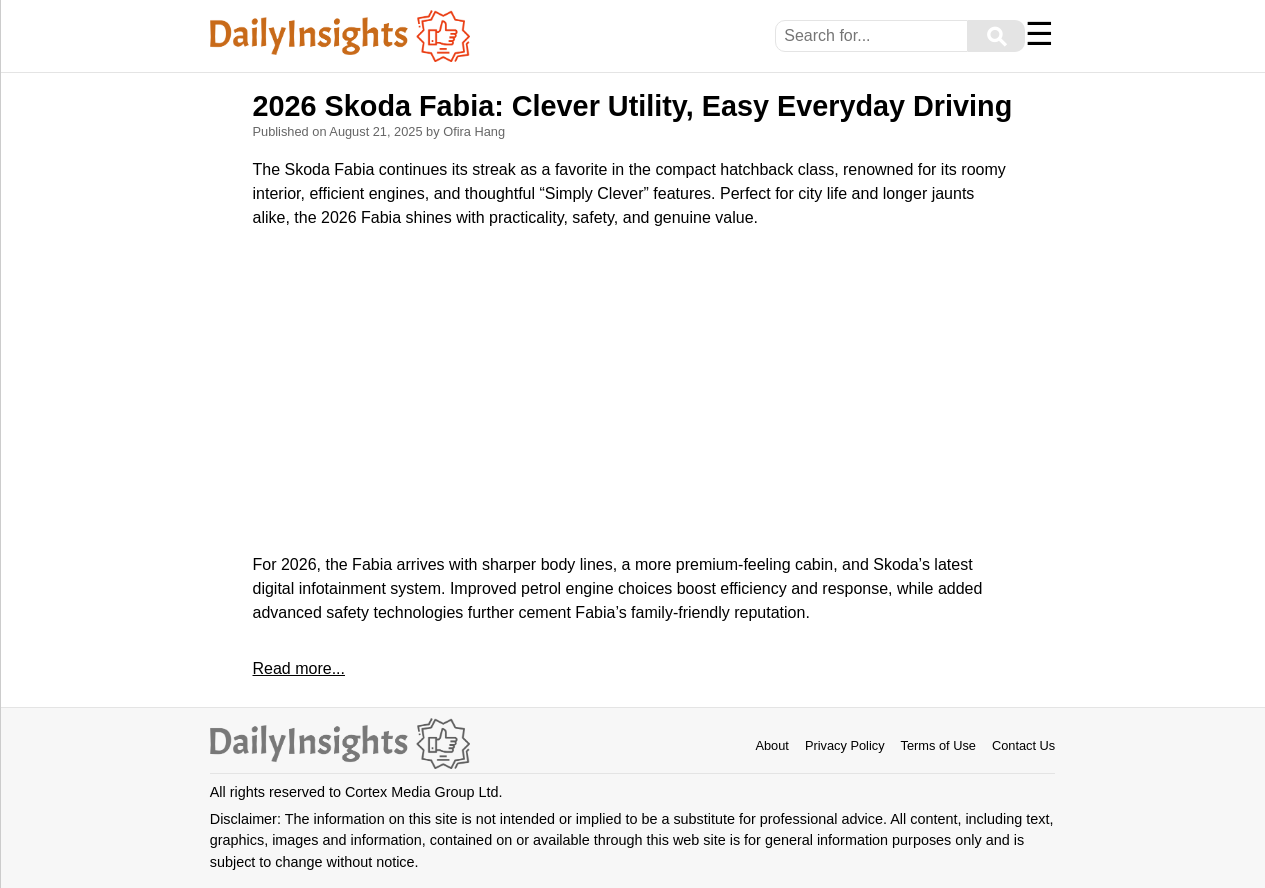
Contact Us (1023, 745)
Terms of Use (938, 745)
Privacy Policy (845, 745)
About (771, 745)
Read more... (299, 668)
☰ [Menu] (1039, 34)
